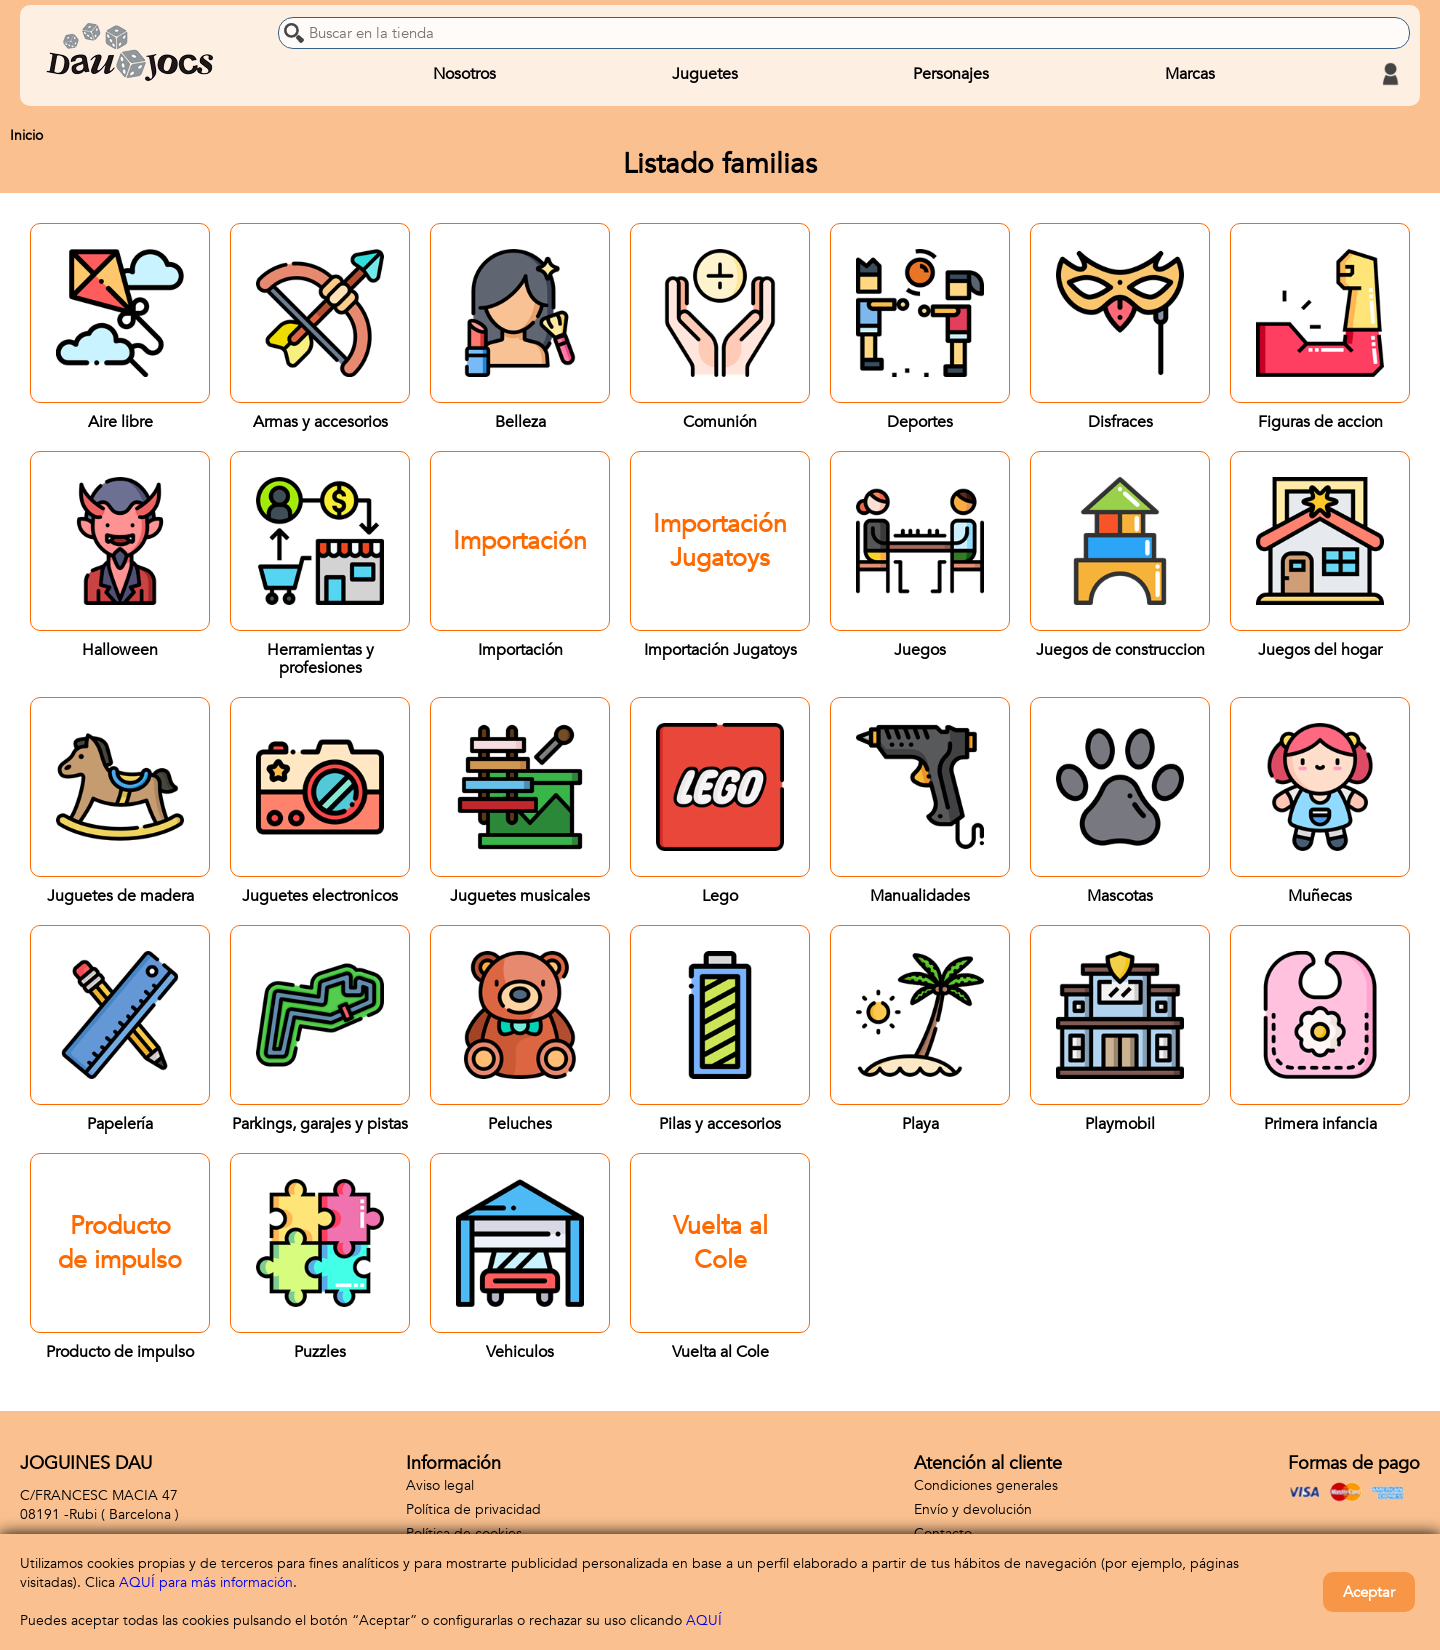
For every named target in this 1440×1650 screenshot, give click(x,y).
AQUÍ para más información (206, 1582)
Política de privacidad (473, 1509)
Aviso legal (440, 1485)
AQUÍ (704, 1620)
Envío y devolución (973, 1509)
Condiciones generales (986, 1485)
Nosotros (464, 74)
